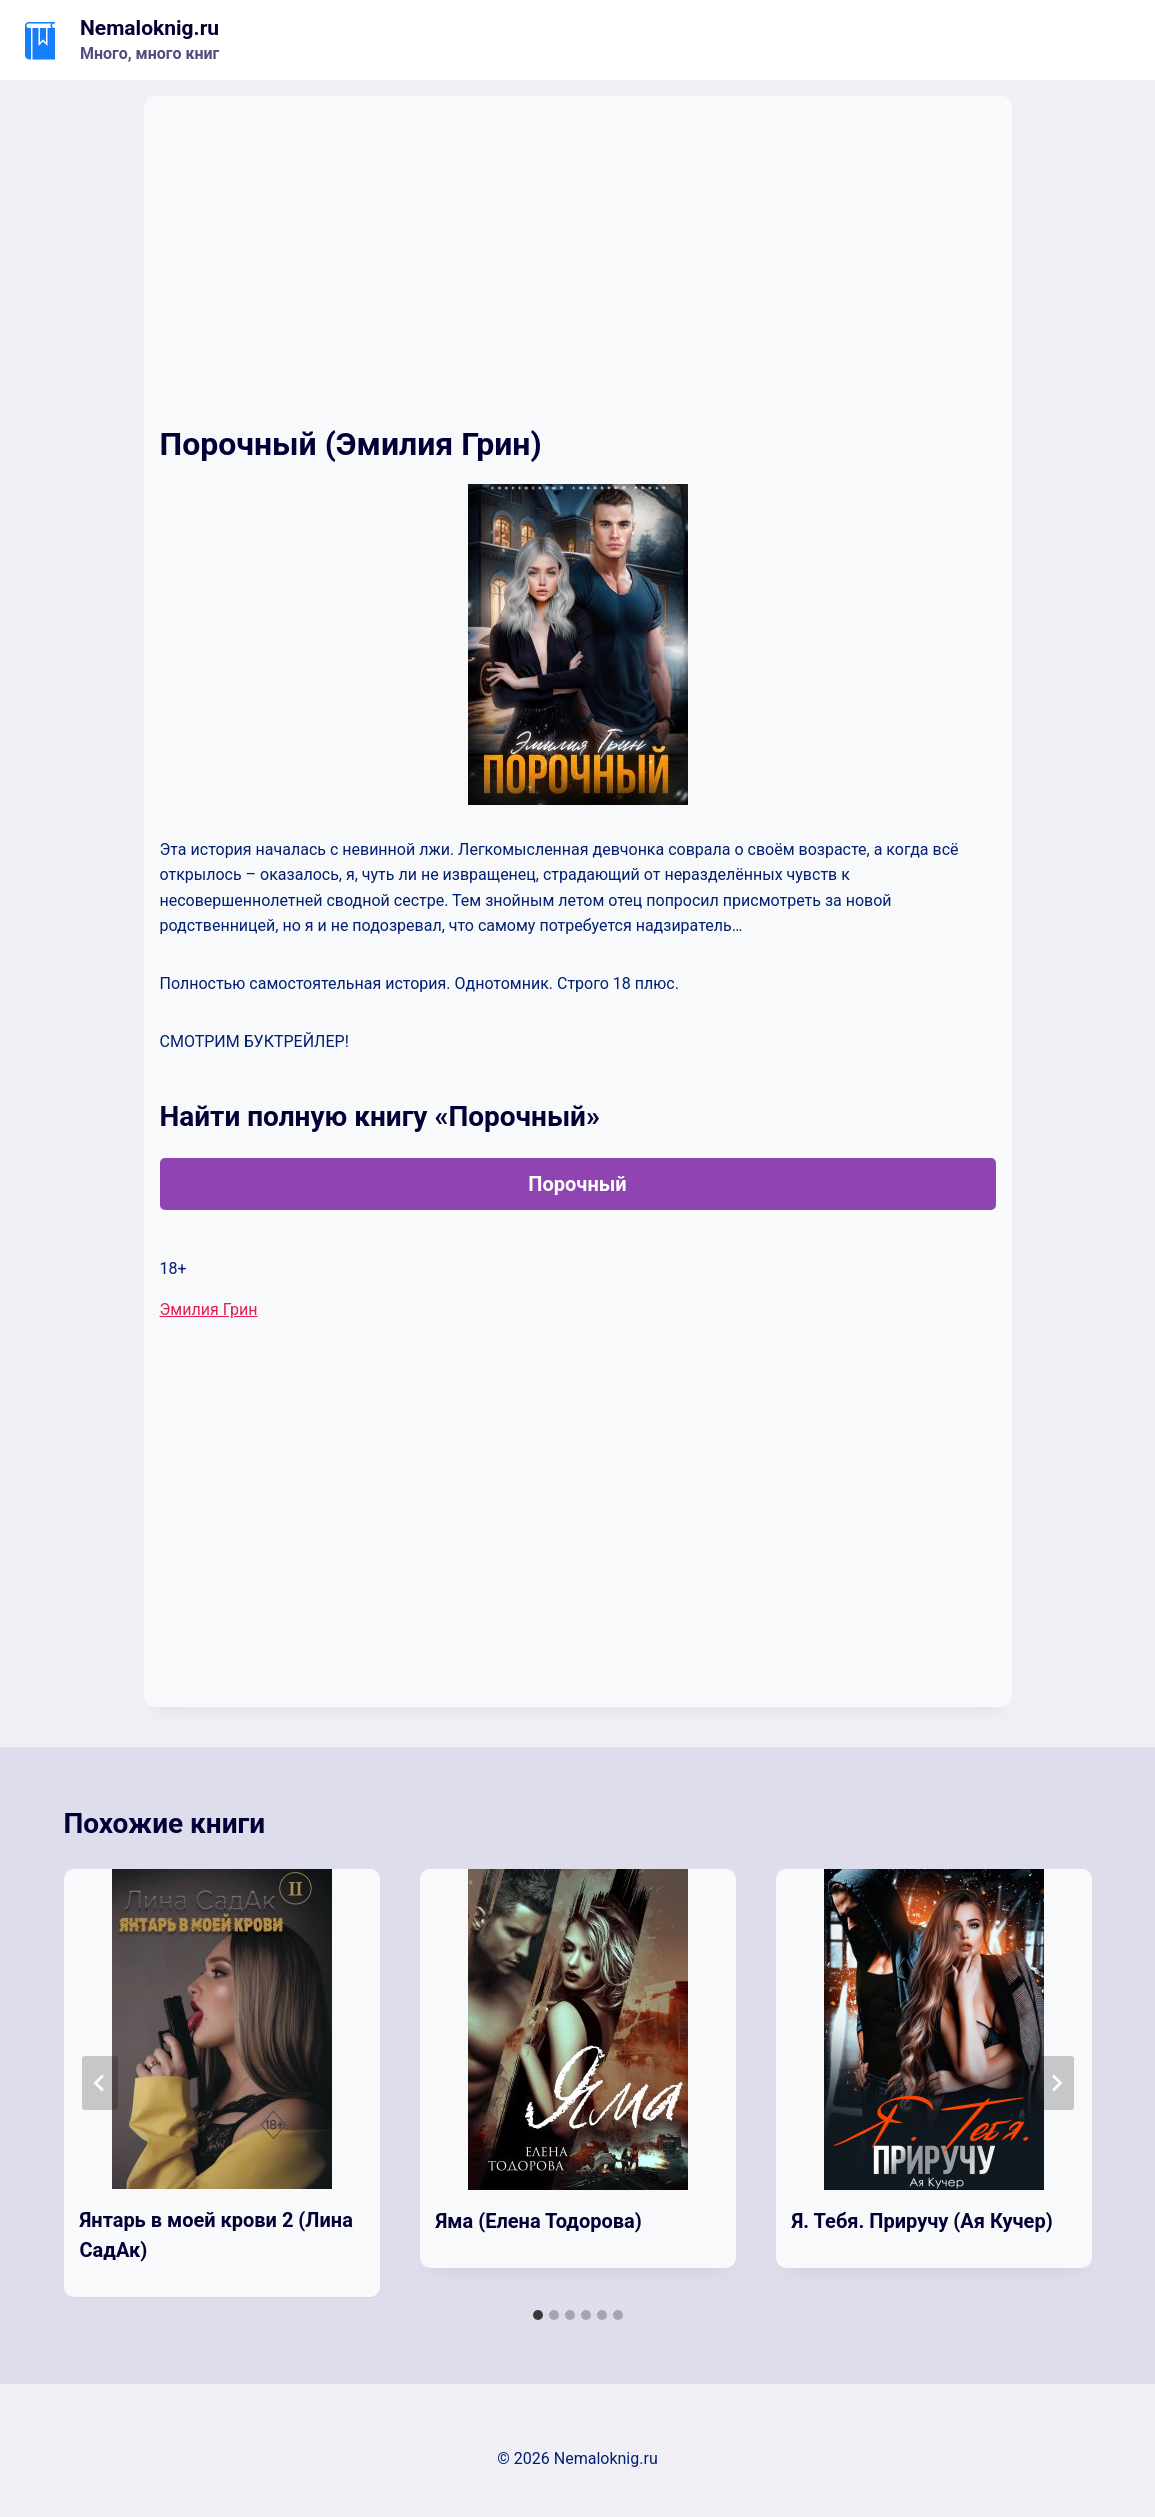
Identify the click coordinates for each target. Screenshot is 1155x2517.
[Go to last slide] (100, 2083)
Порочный (577, 1184)
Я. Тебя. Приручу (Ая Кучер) (922, 2221)
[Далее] (1056, 2083)
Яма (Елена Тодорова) (539, 2221)
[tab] (538, 2315)
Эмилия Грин (209, 1309)
